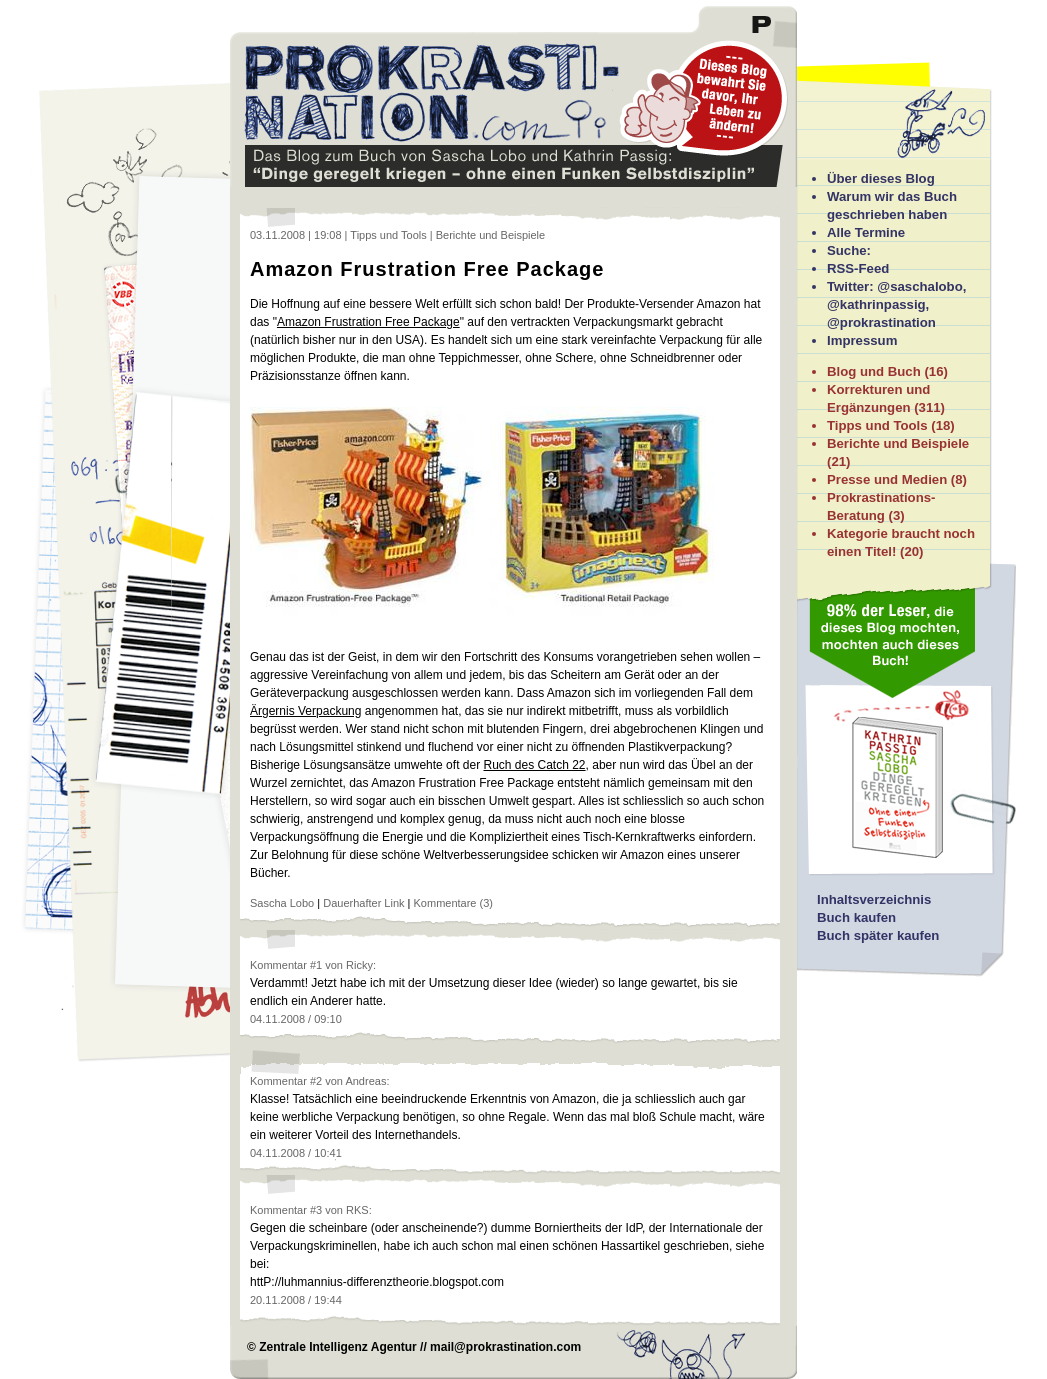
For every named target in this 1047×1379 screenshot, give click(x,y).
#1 (316, 965)
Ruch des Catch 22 (534, 765)
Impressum (862, 340)
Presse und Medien (887, 479)
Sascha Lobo (282, 903)
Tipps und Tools (877, 425)
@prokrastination (881, 322)
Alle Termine (866, 232)
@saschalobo (919, 286)
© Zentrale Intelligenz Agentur (332, 1347)
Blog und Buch (874, 371)
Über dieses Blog (881, 178)
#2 (316, 1081)
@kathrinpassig (876, 304)
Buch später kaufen (878, 935)
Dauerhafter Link (363, 903)
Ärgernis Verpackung (305, 711)
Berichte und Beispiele (898, 443)
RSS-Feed (858, 268)
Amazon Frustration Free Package (427, 269)
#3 (316, 1210)
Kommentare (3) (453, 903)
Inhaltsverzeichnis (874, 899)
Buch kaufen (856, 917)
